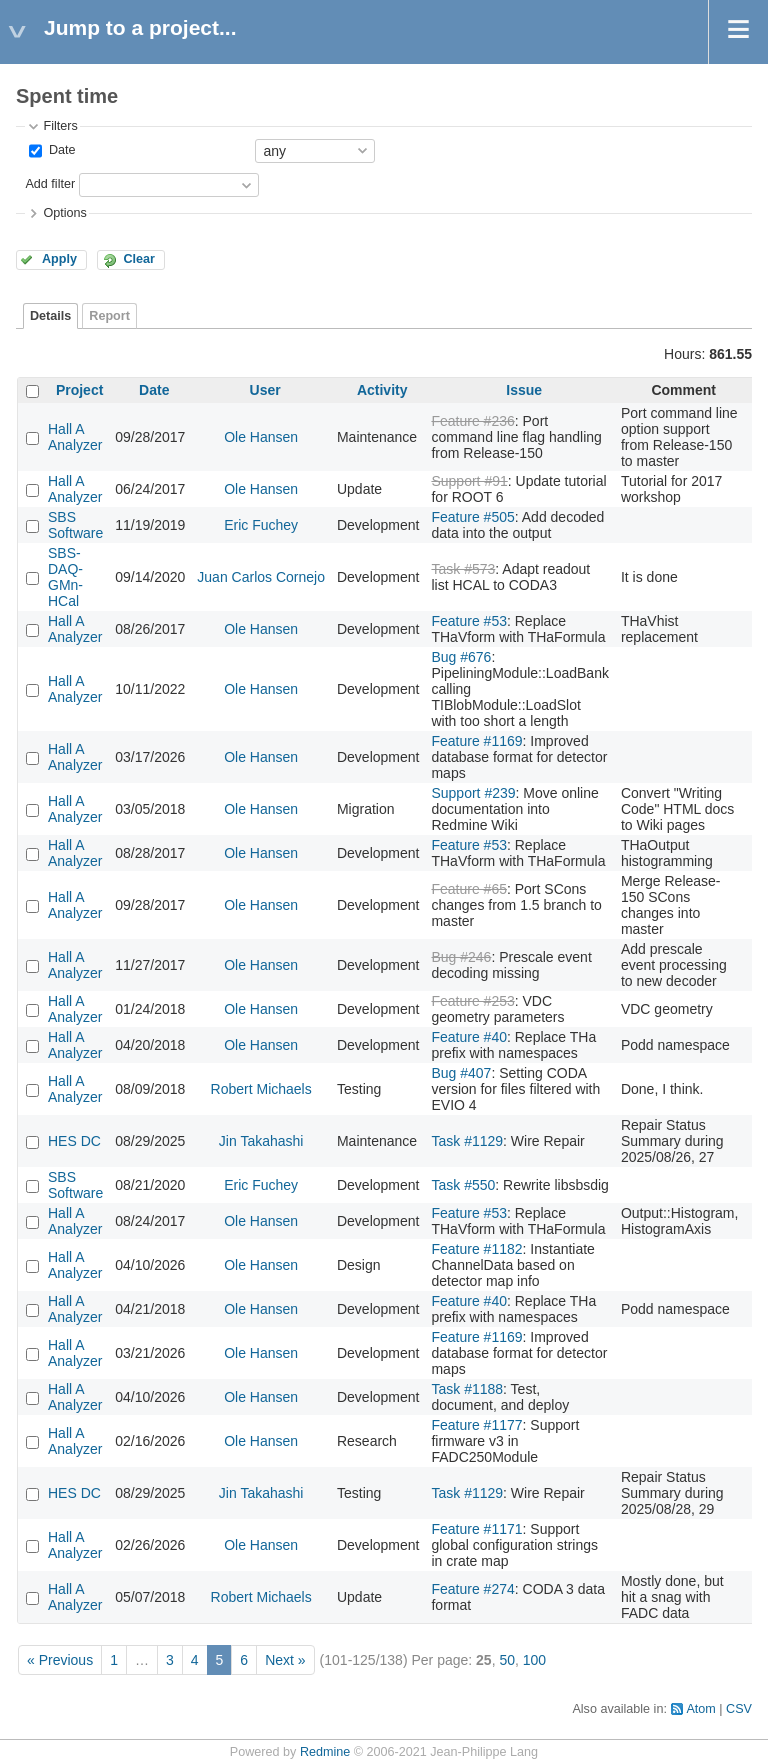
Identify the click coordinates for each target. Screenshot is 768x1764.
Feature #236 (472, 421)
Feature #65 (469, 889)
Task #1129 (467, 1141)
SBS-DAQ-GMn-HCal (65, 577)
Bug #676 (461, 657)
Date (60, 150)
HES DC (74, 1141)
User (265, 390)
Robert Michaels (261, 1089)
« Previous (60, 1660)
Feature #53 (469, 621)
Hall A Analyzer (75, 437)
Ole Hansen (261, 437)
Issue (524, 390)
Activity (382, 390)
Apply (59, 259)
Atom (700, 1709)
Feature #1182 (476, 1249)
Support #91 (469, 481)
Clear (139, 259)
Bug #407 (461, 1073)
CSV (739, 1709)
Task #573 (463, 569)
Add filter (50, 184)
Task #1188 (467, 1389)
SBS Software (75, 525)
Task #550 (463, 1185)
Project (79, 390)
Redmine (325, 1752)
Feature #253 (472, 1001)
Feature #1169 (476, 741)
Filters (60, 126)
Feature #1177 (476, 1425)
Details (50, 316)
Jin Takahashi (261, 1141)
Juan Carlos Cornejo (261, 577)
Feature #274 (472, 1589)
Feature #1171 (476, 1529)
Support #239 (473, 793)
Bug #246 (461, 957)
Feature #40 (469, 1037)
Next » (285, 1660)
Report (109, 316)
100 (534, 1660)
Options (64, 213)
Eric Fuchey (261, 525)
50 (507, 1660)
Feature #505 (472, 517)
